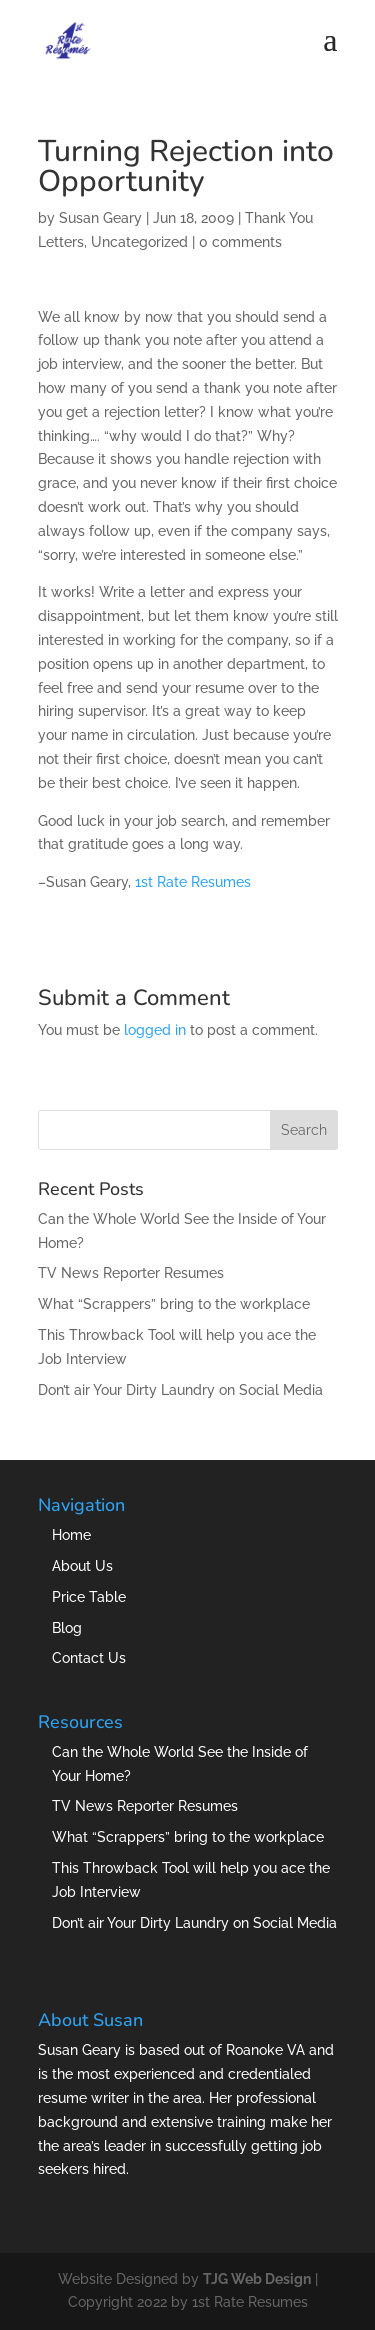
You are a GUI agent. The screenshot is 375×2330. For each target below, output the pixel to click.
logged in (155, 1030)
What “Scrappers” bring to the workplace (174, 1304)
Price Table (89, 1597)
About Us (82, 1566)
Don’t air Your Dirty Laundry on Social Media (180, 1390)
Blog (67, 1628)
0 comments (240, 242)
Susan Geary (100, 218)
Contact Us (89, 1658)
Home (71, 1535)
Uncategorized (139, 242)
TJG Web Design (257, 2279)
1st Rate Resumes (193, 882)
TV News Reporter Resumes (131, 1273)
